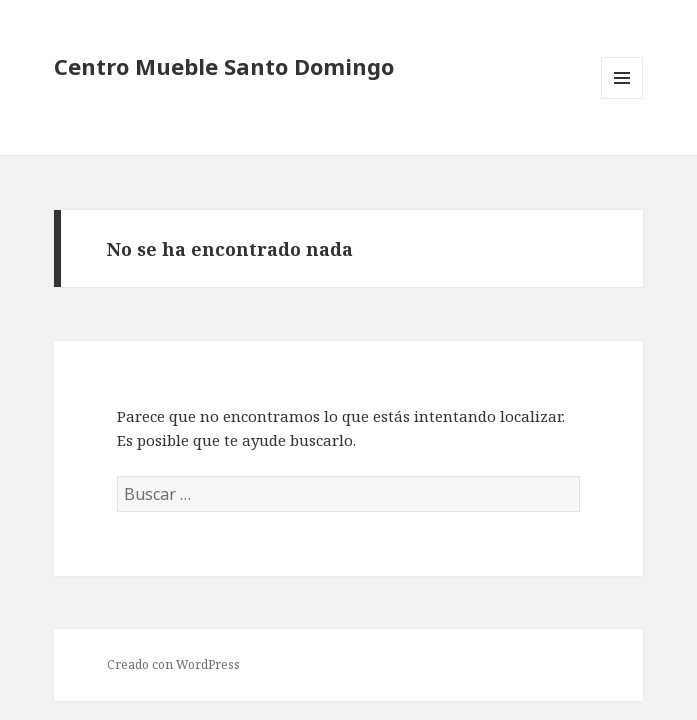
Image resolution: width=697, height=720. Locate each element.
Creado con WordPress (173, 664)
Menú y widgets (622, 98)
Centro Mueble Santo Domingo (224, 66)
